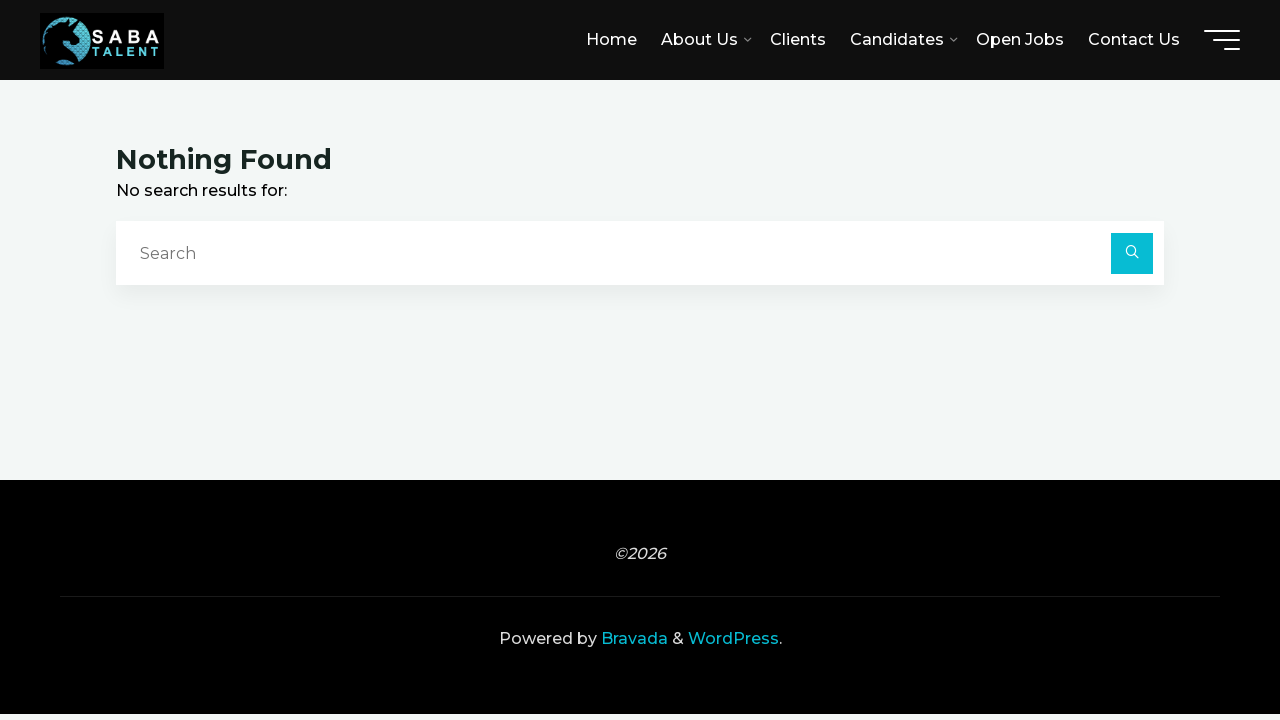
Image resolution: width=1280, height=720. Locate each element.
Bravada (632, 638)
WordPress (733, 638)
